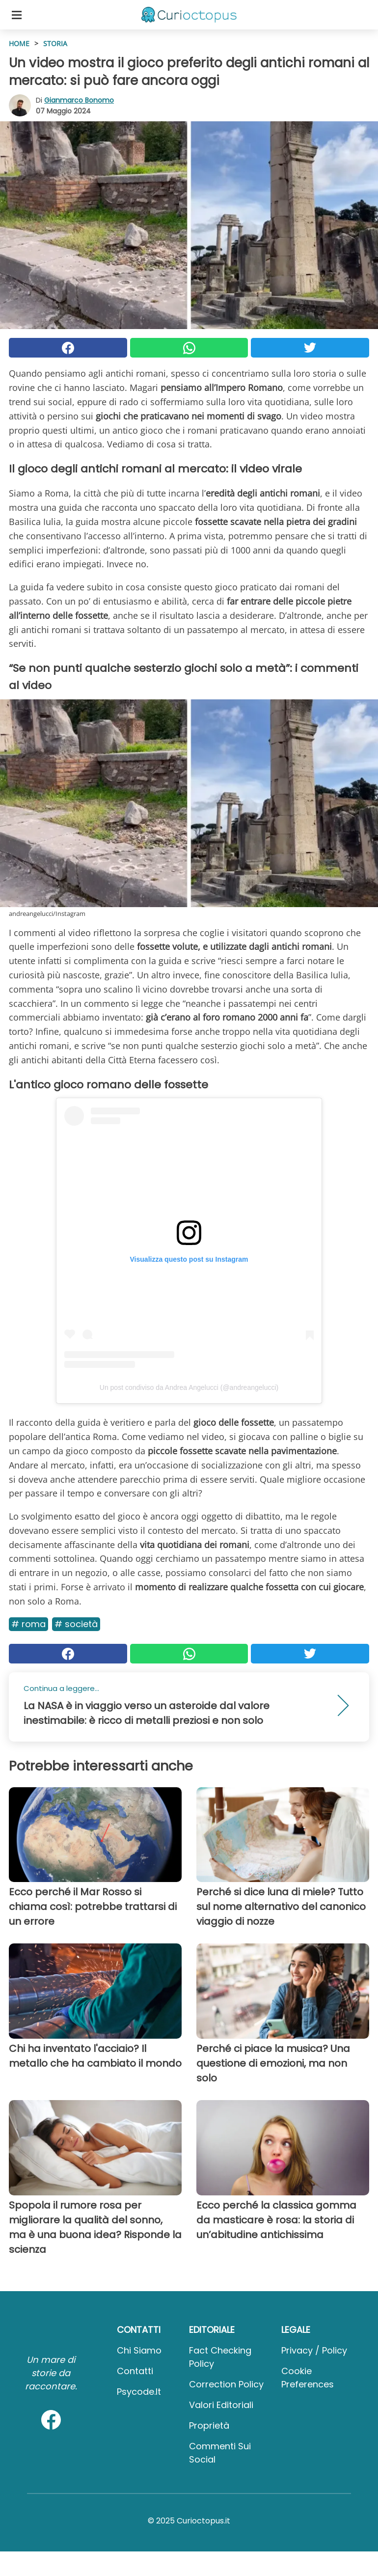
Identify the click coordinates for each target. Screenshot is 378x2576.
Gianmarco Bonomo (79, 100)
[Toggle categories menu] (17, 14)
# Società (76, 1624)
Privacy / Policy (314, 2350)
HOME (19, 43)
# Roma (28, 1624)
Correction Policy (226, 2384)
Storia (55, 43)
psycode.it (139, 2391)
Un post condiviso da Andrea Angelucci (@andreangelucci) (189, 1387)
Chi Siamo (139, 2350)
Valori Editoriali (221, 2405)
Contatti (135, 2371)
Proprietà (209, 2425)
